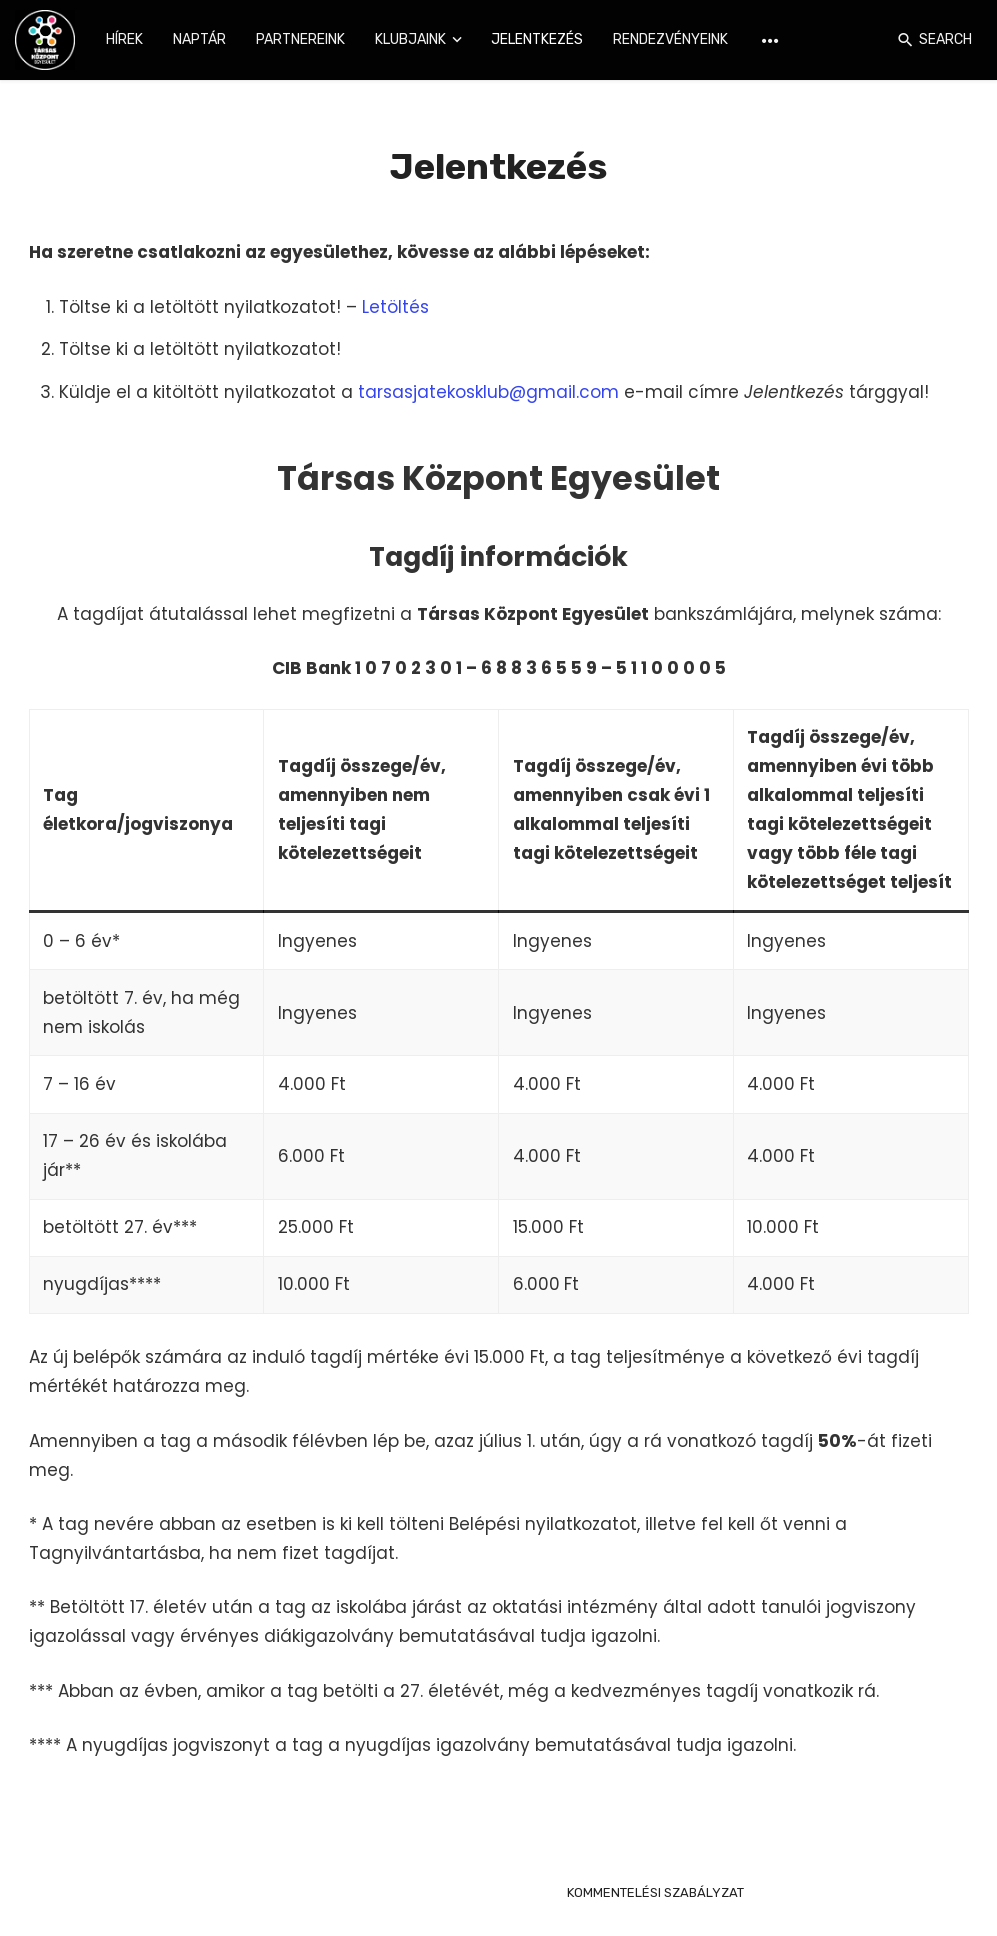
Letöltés (395, 307)
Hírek (124, 39)
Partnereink (300, 39)
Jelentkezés (537, 39)
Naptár (199, 39)
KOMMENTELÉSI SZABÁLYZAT (655, 1892)
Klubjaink (410, 39)
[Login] (876, 40)
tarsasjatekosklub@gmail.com (488, 392)
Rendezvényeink (670, 39)
